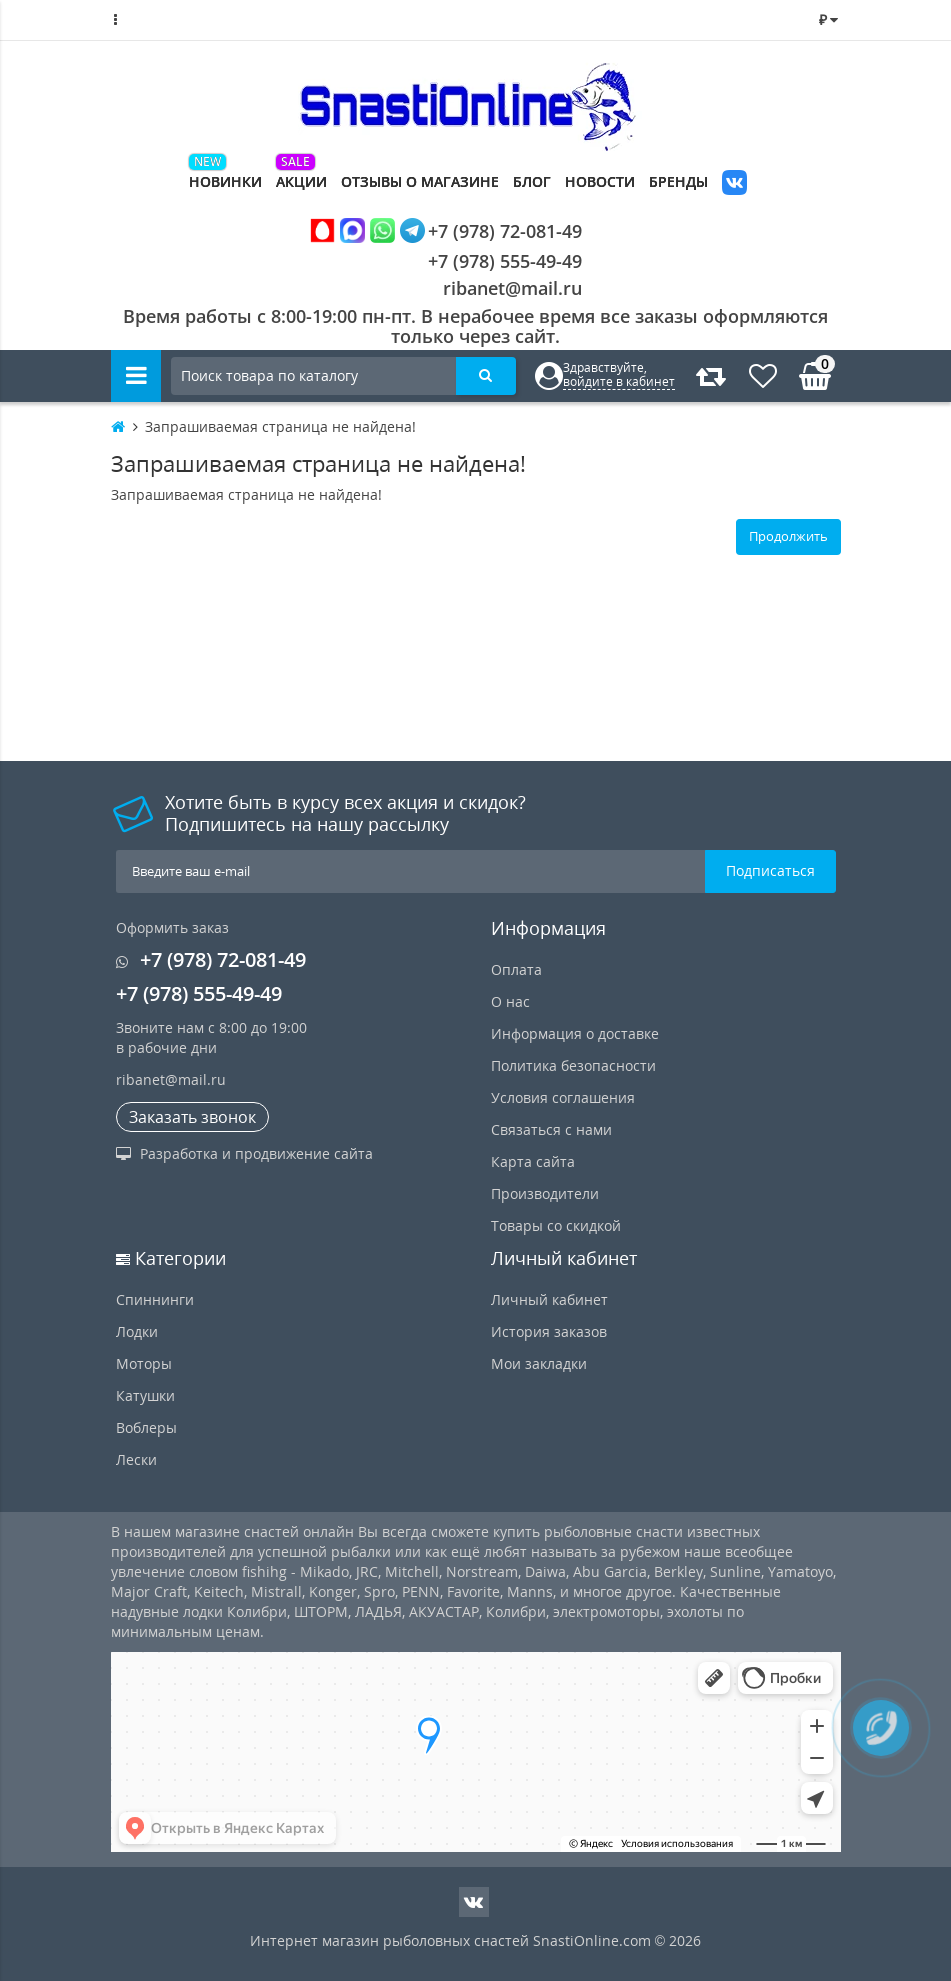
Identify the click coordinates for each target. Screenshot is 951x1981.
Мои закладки (539, 1363)
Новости (600, 181)
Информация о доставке (575, 1033)
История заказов (549, 1331)
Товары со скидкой (556, 1225)
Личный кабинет (549, 1299)
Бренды (678, 181)
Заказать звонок (192, 1117)
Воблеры (146, 1427)
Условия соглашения (563, 1097)
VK (734, 184)
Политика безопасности (573, 1065)
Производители (545, 1193)
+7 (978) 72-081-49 (446, 230)
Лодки (137, 1331)
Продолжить (788, 536)
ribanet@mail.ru (512, 288)
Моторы (144, 1363)
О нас (510, 1001)
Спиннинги (155, 1299)
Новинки (225, 181)
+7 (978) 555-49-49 (489, 261)
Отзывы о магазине (420, 181)
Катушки (145, 1395)
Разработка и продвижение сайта (244, 1153)
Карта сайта (533, 1161)
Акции (301, 181)
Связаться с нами (551, 1129)
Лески (136, 1459)
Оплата (516, 969)
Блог (532, 181)
